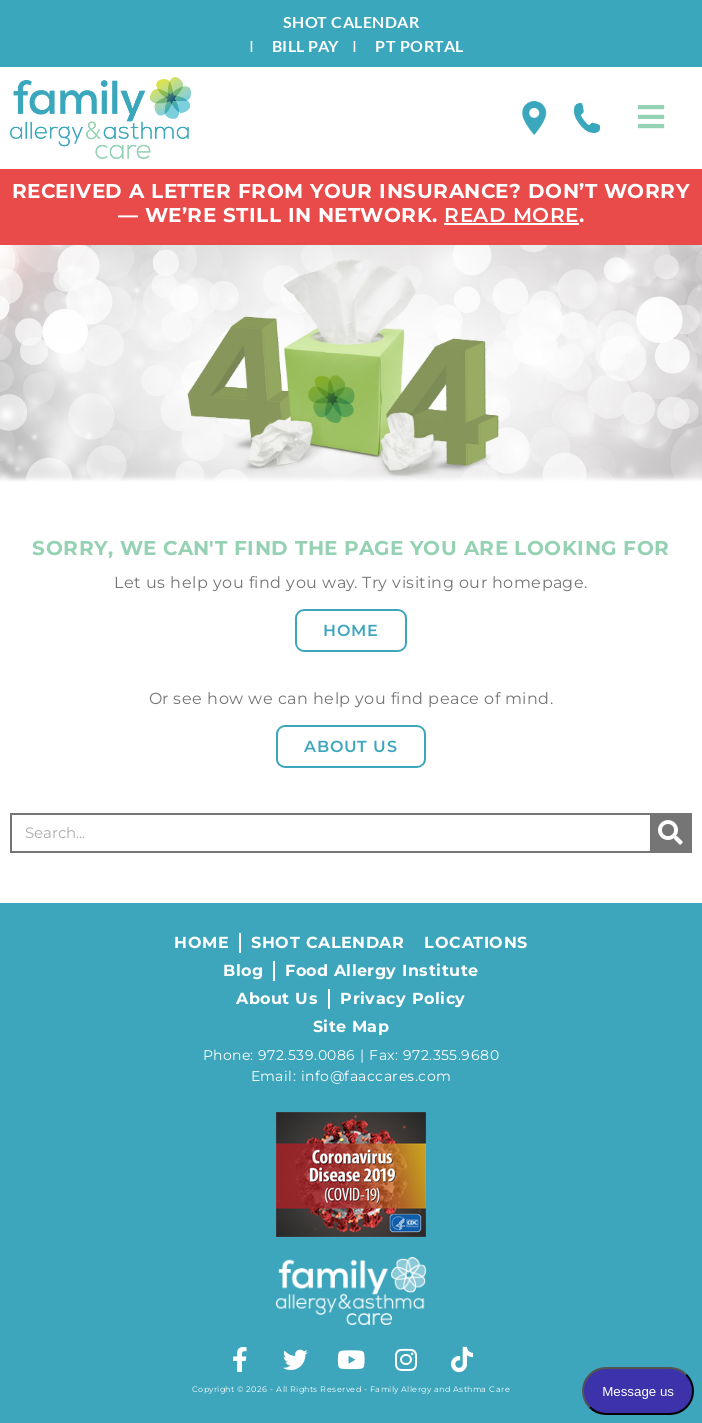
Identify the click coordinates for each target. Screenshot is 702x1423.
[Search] (670, 833)
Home (351, 630)
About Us (351, 746)
